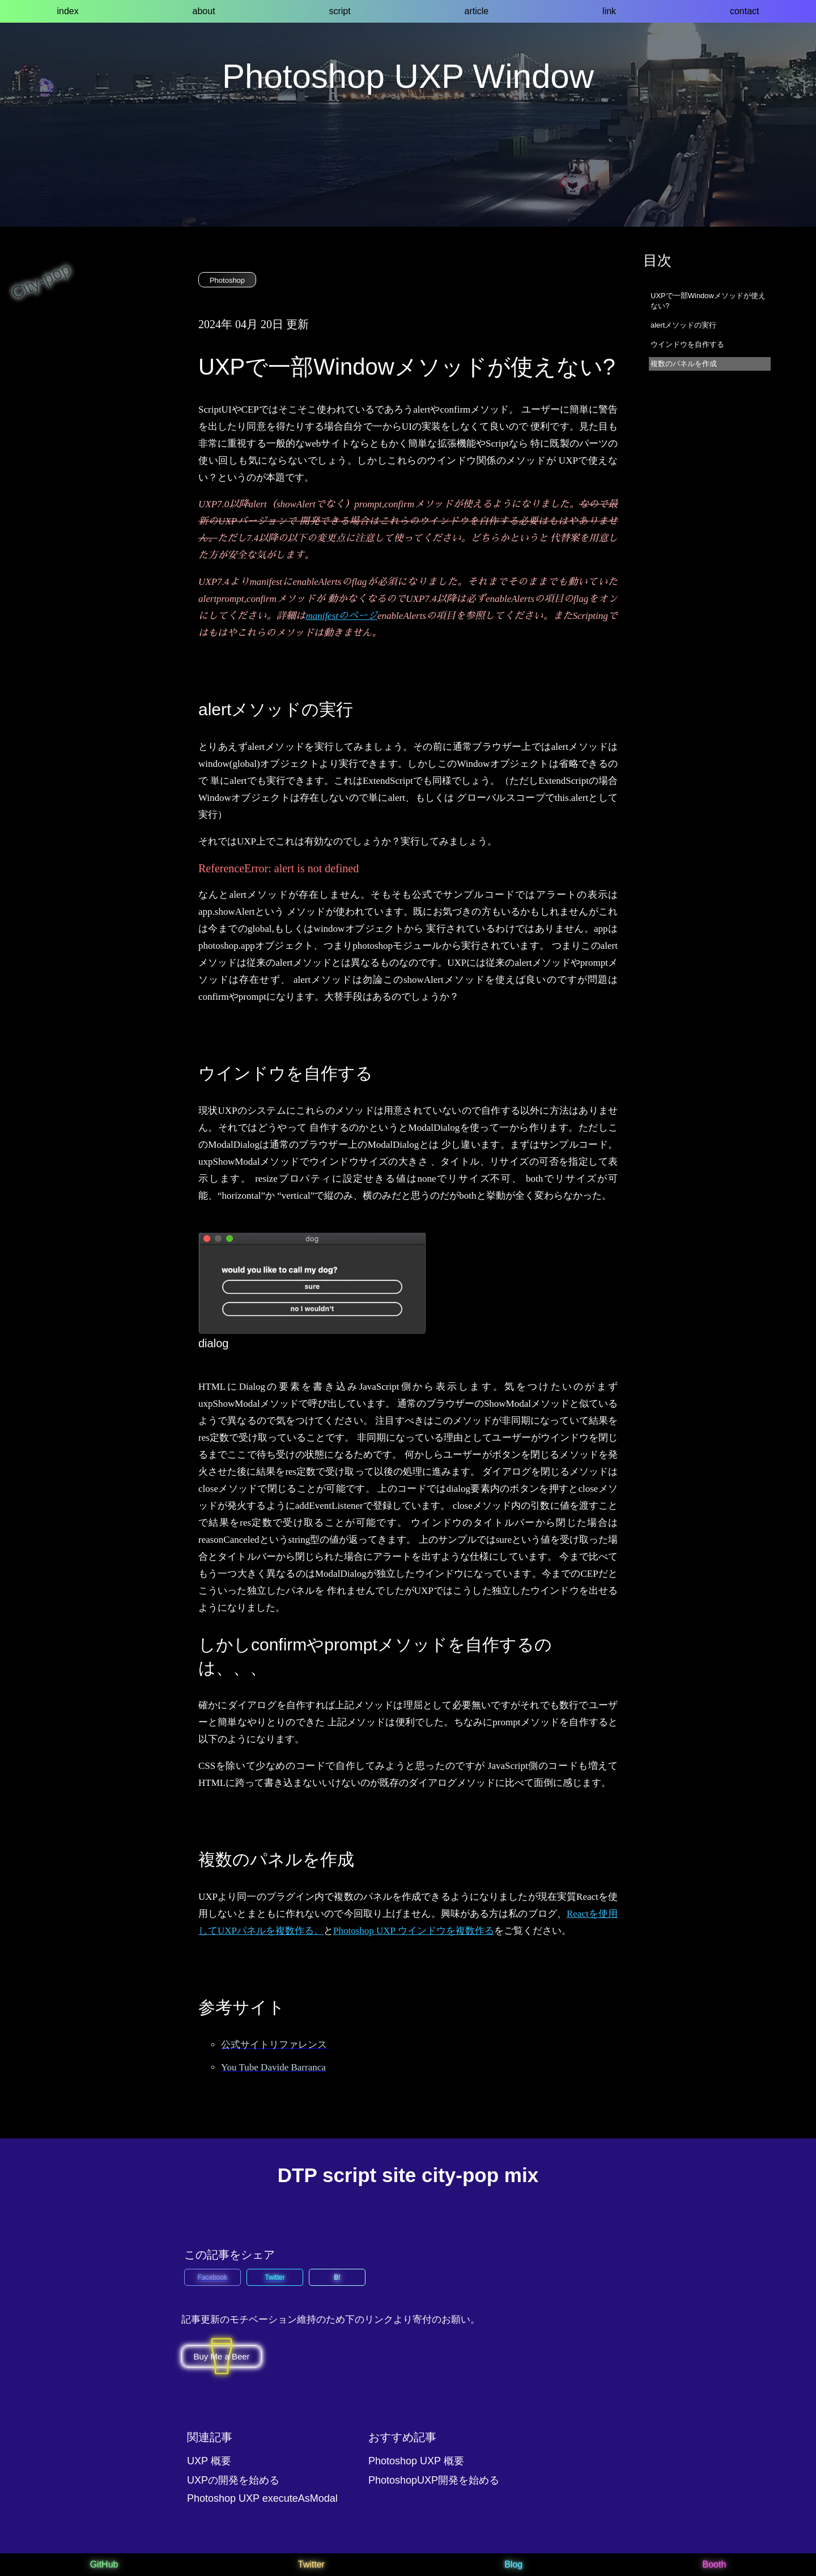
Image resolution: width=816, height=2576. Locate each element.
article (477, 11)
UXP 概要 (209, 2461)
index (67, 11)
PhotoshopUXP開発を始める (433, 2480)
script (339, 11)
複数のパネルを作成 (684, 363)
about (204, 11)
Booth (714, 2564)
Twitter (311, 2564)
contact (744, 11)
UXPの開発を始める (233, 2480)
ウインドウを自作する (687, 344)
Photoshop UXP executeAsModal (262, 2498)
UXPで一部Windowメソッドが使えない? (708, 300)
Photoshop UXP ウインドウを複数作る (413, 1930)
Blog (513, 2564)
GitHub (104, 2564)
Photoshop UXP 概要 (416, 2461)
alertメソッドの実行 (683, 325)
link (609, 11)
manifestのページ (341, 615)
